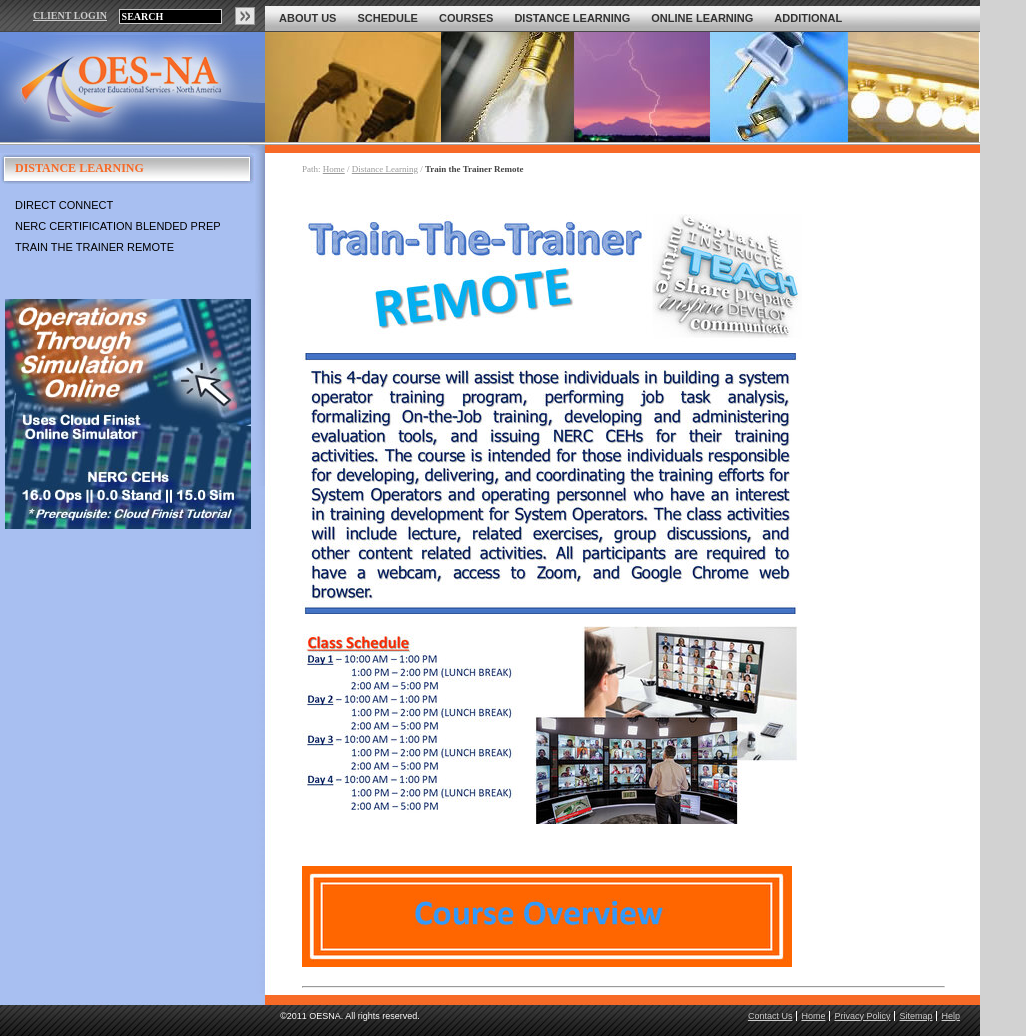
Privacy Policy (862, 1016)
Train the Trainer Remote (94, 247)
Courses (466, 18)
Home (334, 169)
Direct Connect (64, 205)
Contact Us (770, 1016)
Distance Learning (572, 18)
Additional (808, 18)
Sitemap (915, 1016)
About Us (307, 18)
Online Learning (702, 18)
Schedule (387, 18)
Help (950, 1016)
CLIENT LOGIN (70, 15)
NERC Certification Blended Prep (118, 226)
